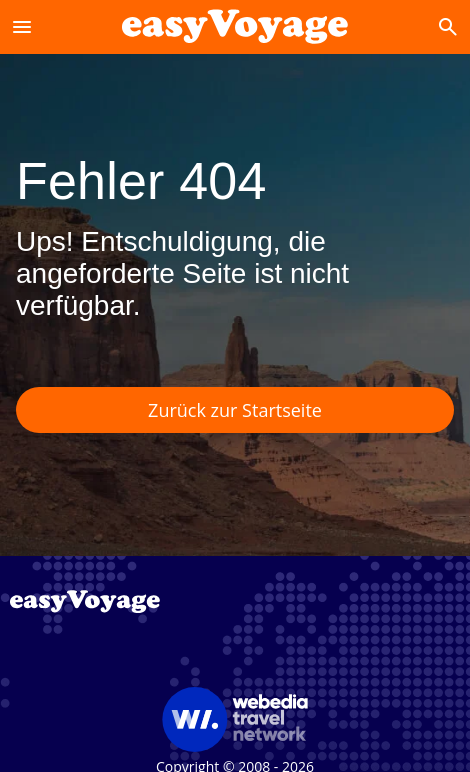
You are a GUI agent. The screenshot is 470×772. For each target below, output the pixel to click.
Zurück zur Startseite (235, 410)
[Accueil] (235, 26)
